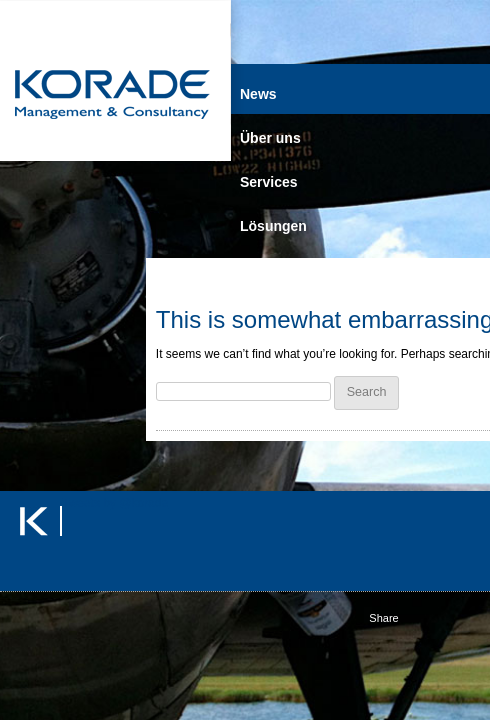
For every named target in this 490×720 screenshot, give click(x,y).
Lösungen (273, 226)
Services (269, 182)
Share (383, 618)
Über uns (270, 138)
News (258, 94)
